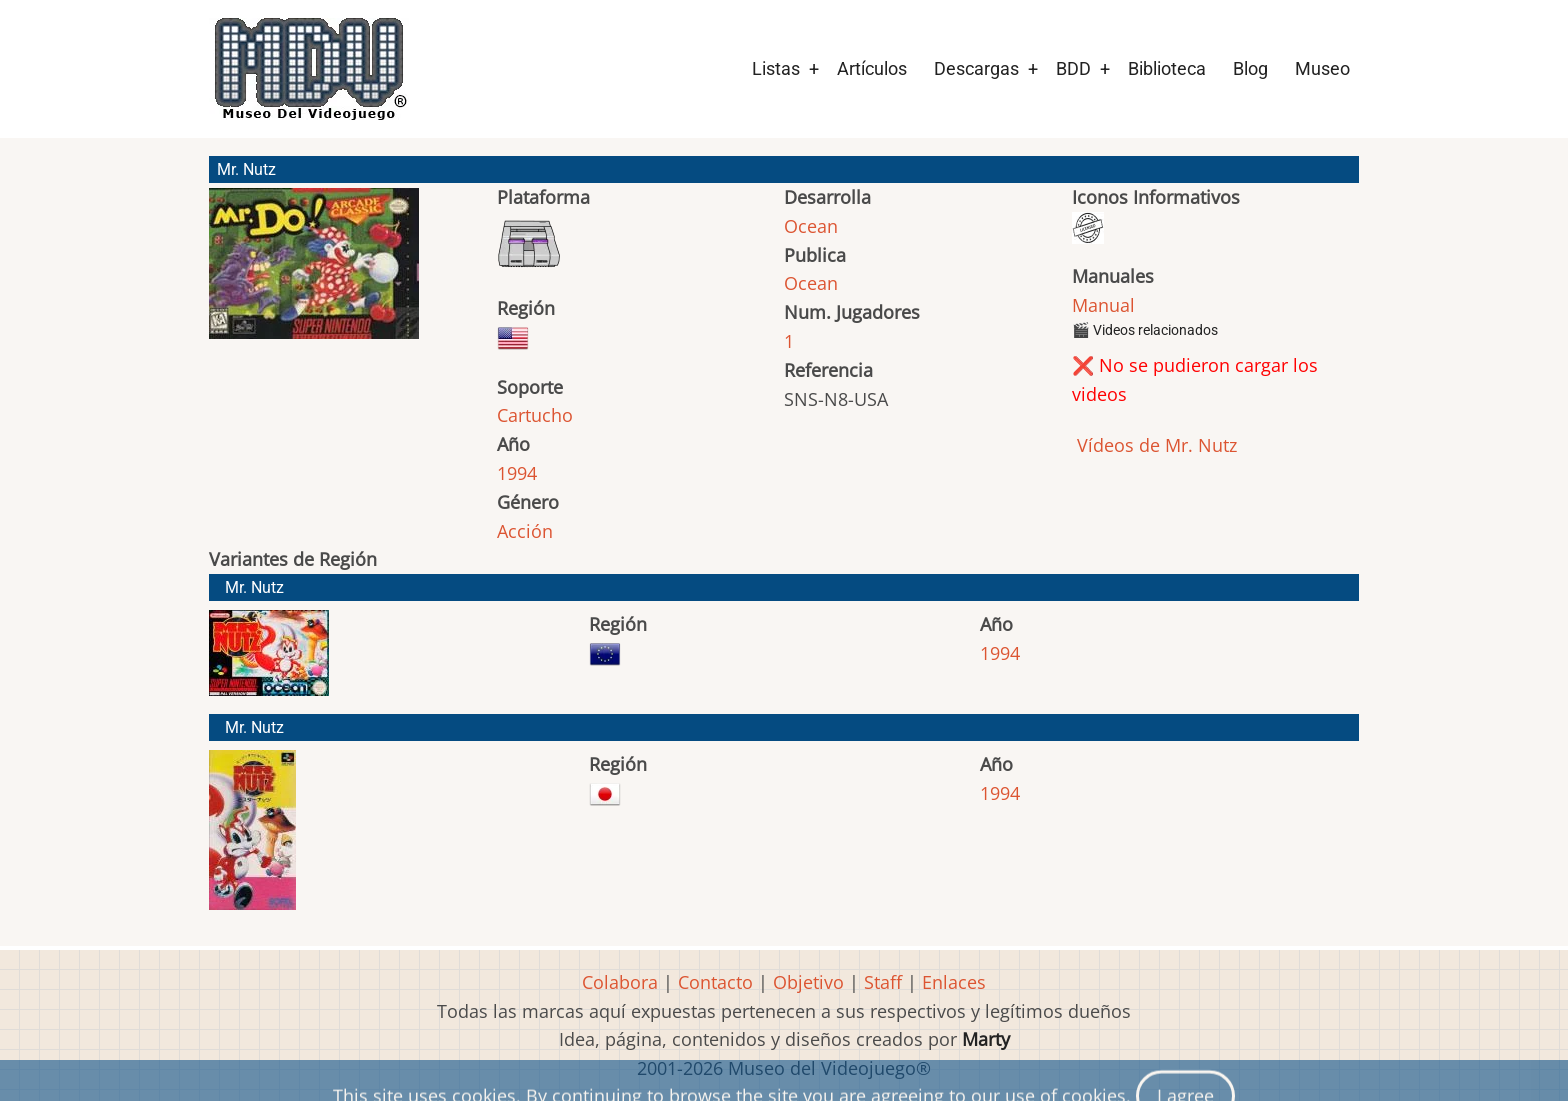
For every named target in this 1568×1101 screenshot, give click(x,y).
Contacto (715, 982)
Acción (525, 531)
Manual (1103, 305)
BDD (1073, 68)
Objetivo (808, 982)
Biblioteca (1167, 68)
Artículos (872, 68)
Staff (883, 982)
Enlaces (954, 982)
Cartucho (535, 415)
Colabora (620, 982)
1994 (517, 473)
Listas (776, 68)
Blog (1250, 68)
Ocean (811, 226)
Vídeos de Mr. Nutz (1154, 445)
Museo (1322, 68)
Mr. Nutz (254, 587)
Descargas (976, 68)
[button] (314, 272)
